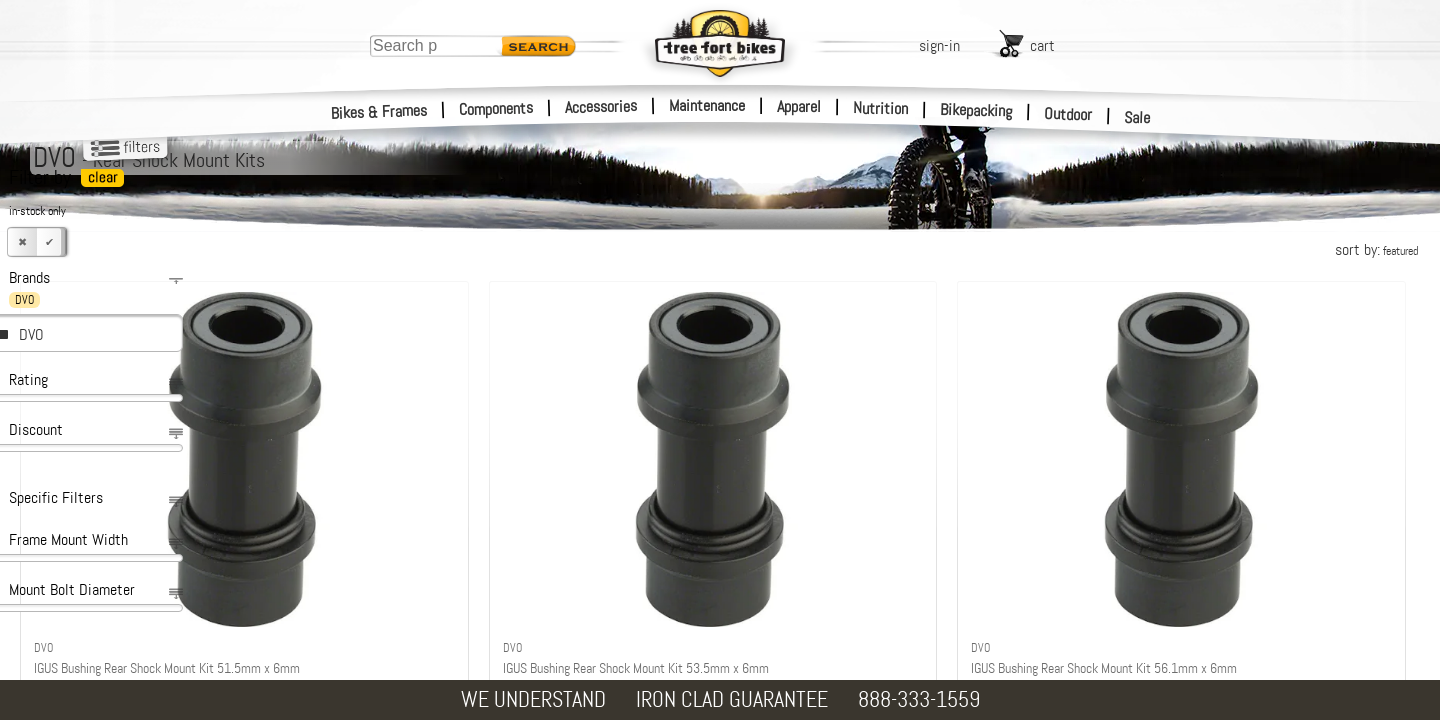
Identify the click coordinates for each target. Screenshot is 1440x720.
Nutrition (880, 108)
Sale (1137, 118)
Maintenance (707, 105)
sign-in (939, 45)
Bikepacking (976, 110)
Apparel (799, 106)
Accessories (601, 106)
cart (1042, 45)
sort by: (1376, 249)
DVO (31, 334)
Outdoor (1068, 114)
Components (496, 108)
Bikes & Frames (379, 112)
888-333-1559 (919, 699)
